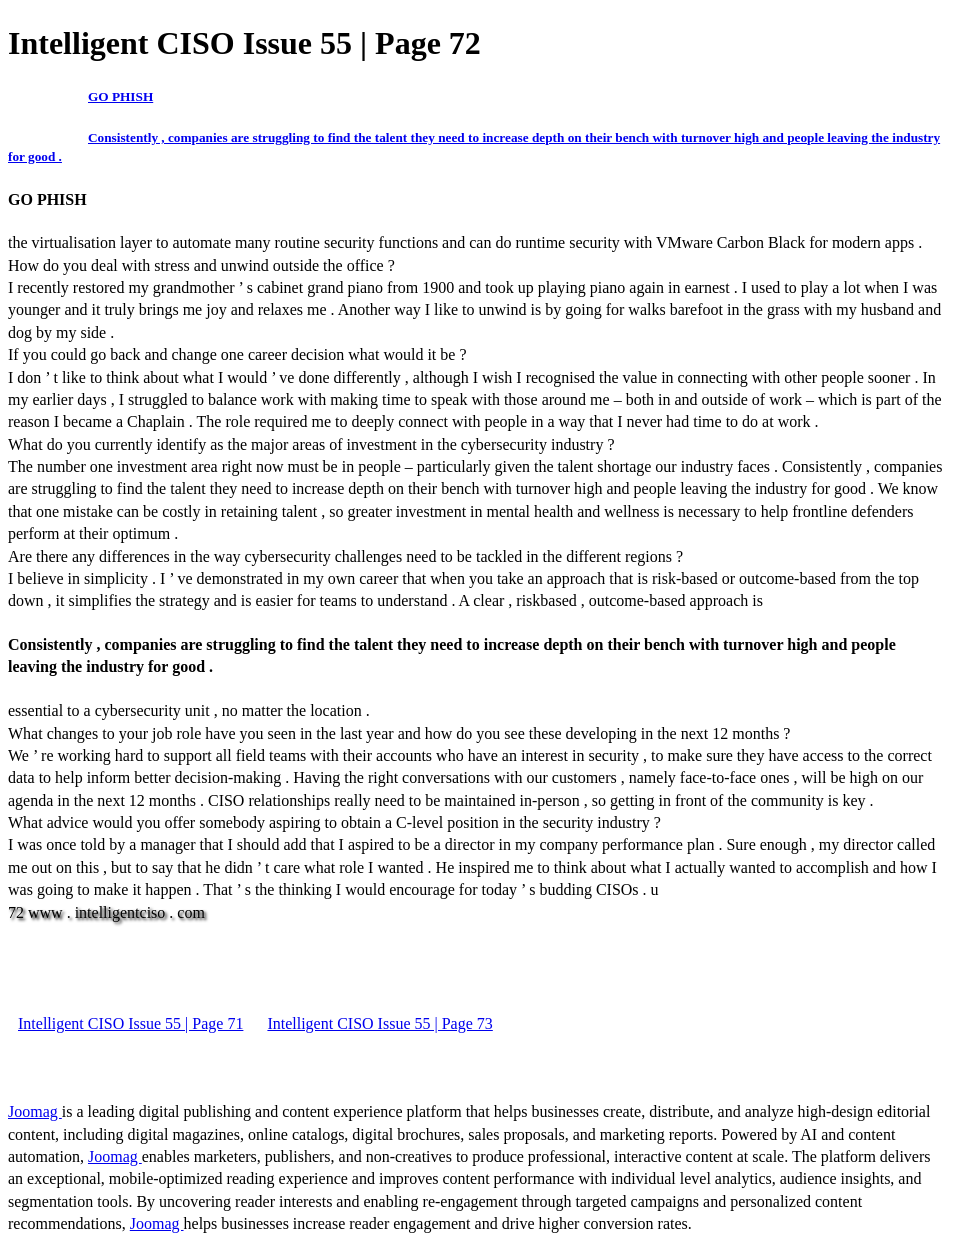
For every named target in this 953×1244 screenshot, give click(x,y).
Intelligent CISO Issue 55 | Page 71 (130, 1023)
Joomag (35, 1111)
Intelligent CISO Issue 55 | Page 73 (379, 1023)
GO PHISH (120, 96)
